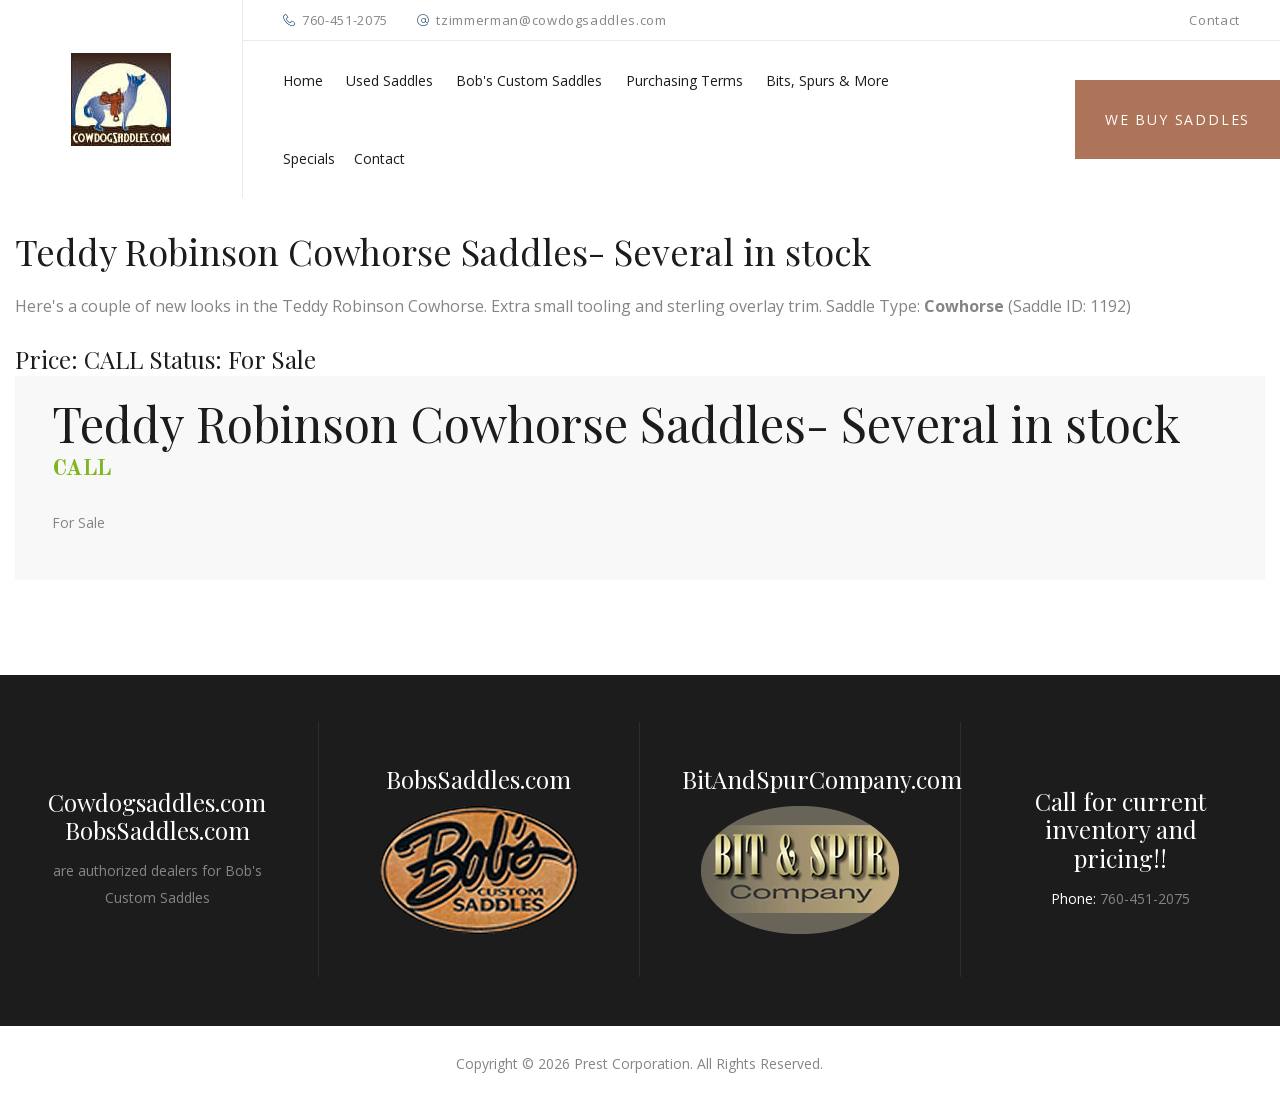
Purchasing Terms (684, 80)
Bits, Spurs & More (827, 80)
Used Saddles (389, 80)
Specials (309, 158)
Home (303, 80)
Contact (1214, 20)
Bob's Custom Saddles (529, 80)
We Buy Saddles (1177, 119)
